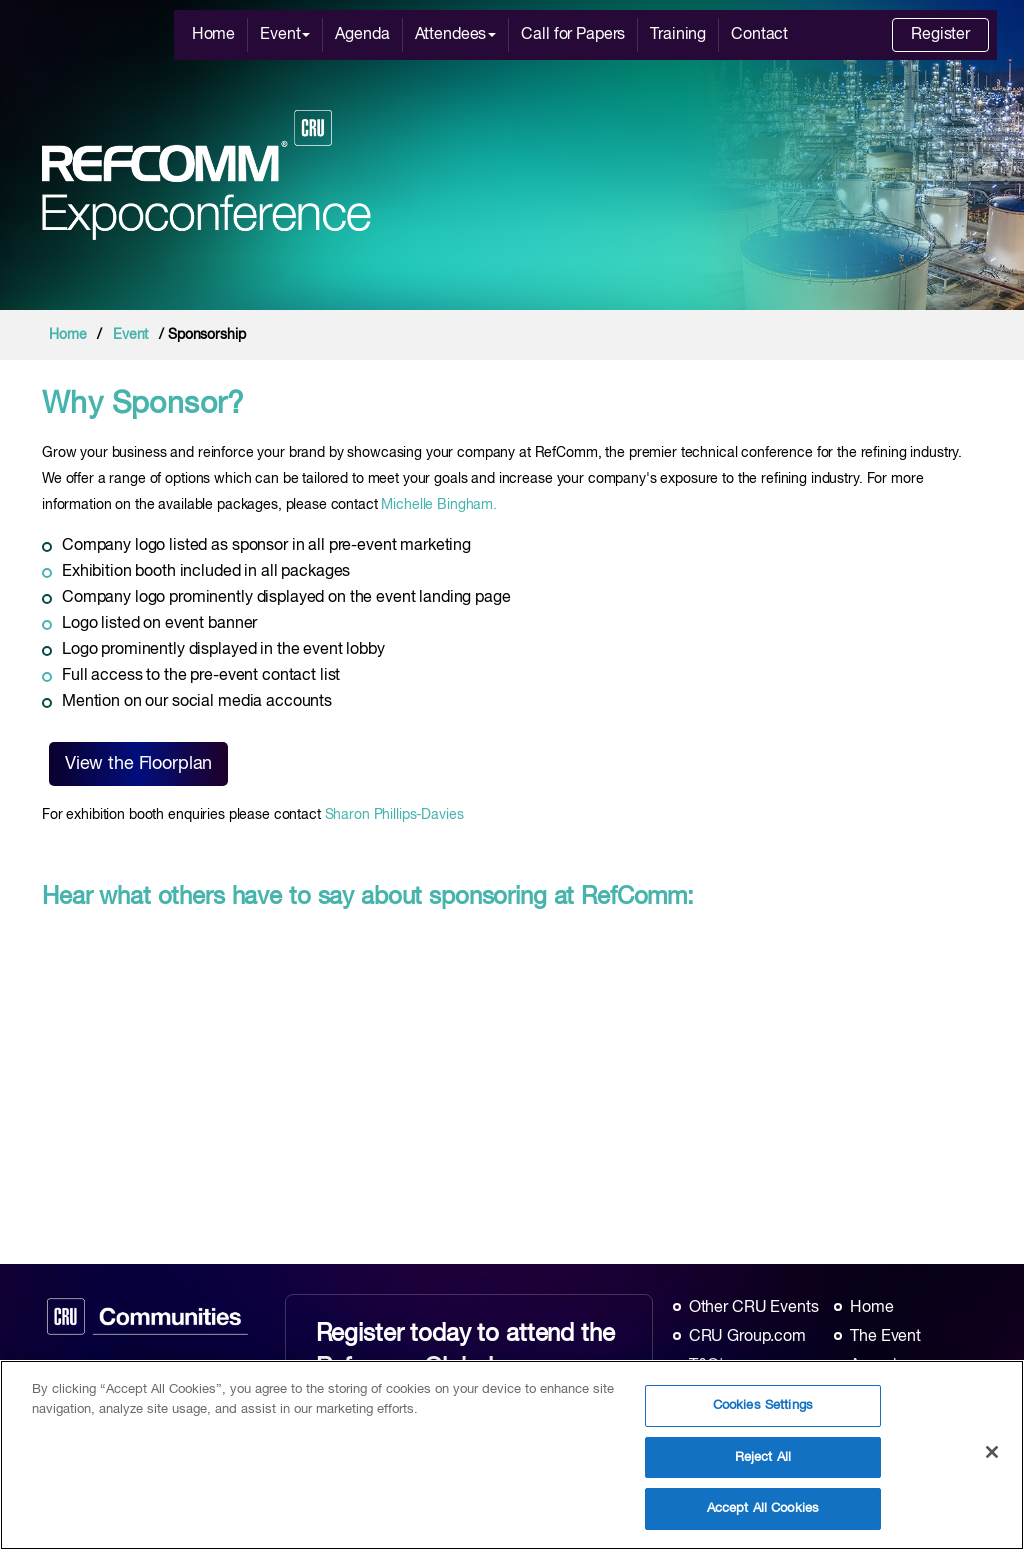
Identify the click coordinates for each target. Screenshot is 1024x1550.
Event (285, 35)
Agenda (362, 35)
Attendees (456, 35)
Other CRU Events (754, 1308)
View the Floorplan (138, 764)
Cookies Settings (763, 1405)
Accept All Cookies (763, 1508)
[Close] (992, 1452)
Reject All (763, 1457)
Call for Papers (573, 35)
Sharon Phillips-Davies (394, 815)
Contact (759, 35)
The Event (885, 1337)
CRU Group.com (747, 1337)
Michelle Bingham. (439, 505)
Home (213, 35)
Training (678, 35)
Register (940, 35)
